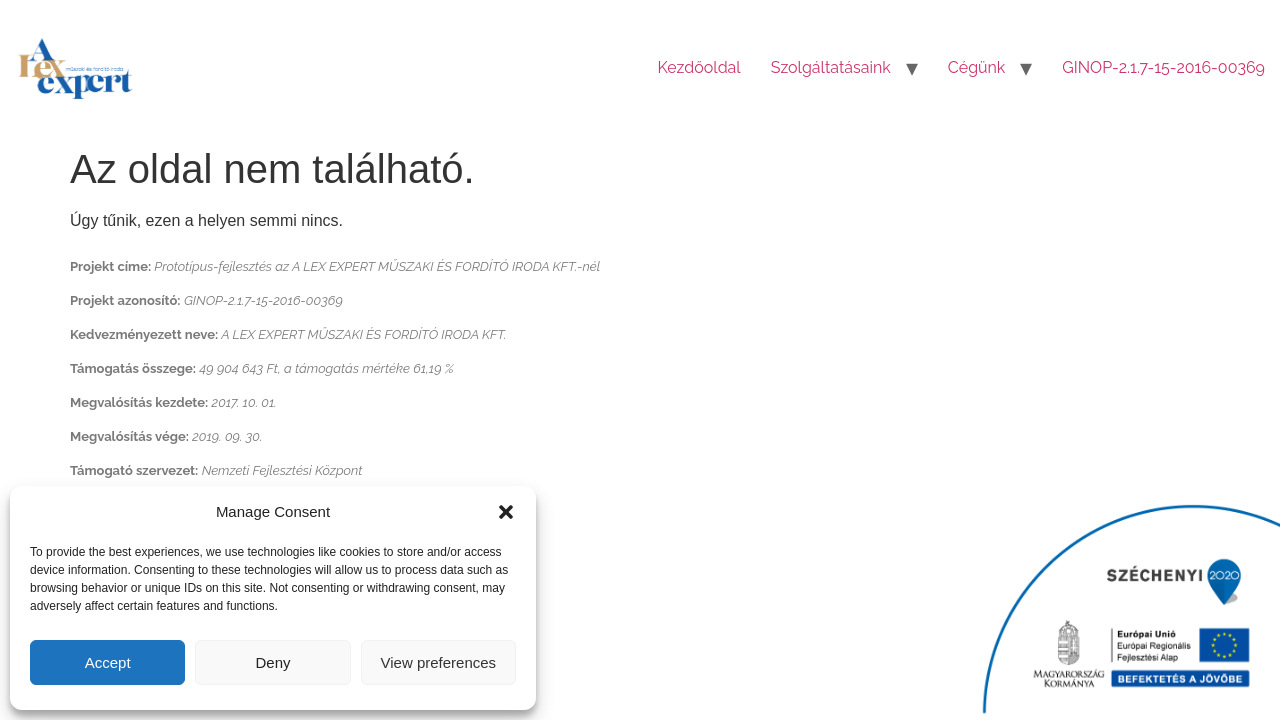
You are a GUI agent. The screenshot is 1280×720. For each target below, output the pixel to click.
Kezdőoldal (699, 67)
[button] (506, 512)
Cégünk (977, 67)
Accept (108, 662)
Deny (272, 662)
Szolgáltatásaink (831, 67)
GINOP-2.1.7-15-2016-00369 (1163, 67)
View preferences (439, 662)
